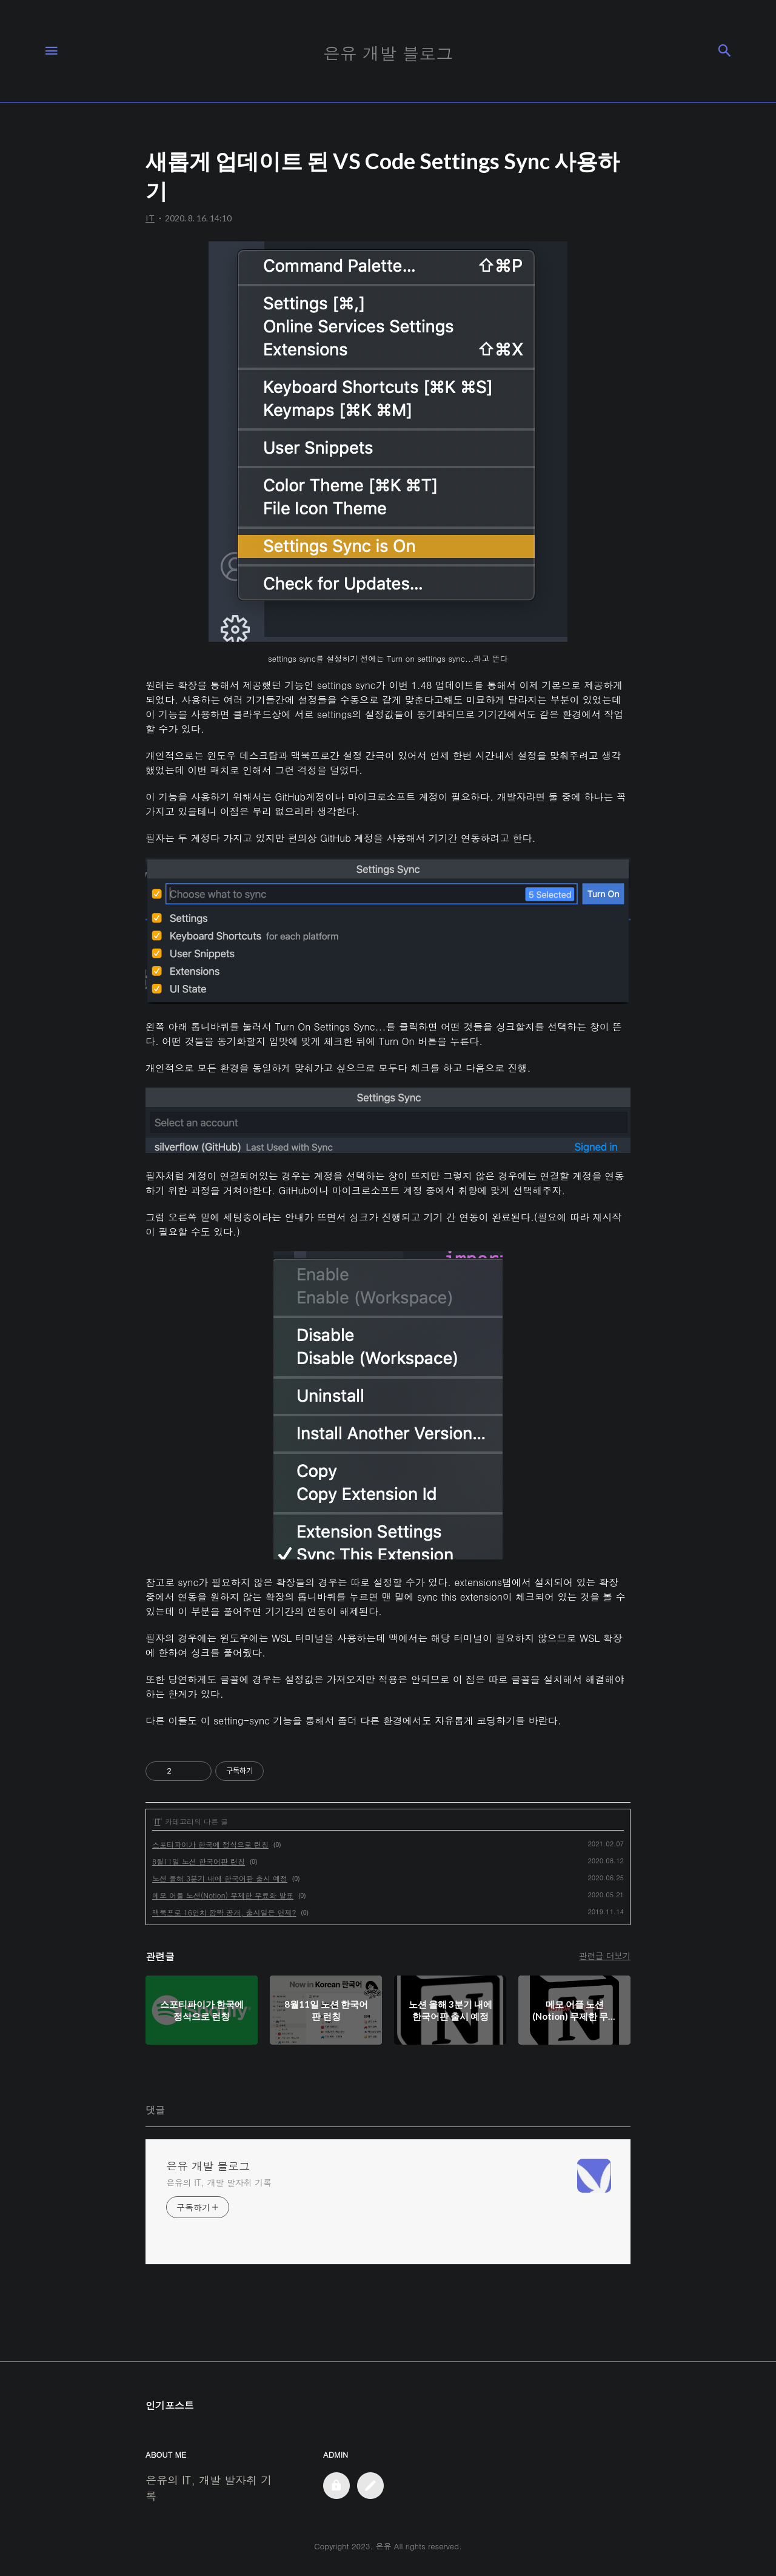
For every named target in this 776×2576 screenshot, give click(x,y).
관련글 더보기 (604, 1955)
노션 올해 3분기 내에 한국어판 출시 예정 (219, 1878)
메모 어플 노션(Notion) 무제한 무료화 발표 (222, 1895)
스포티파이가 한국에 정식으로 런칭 (210, 1844)
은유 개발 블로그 (208, 2166)
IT (158, 1821)
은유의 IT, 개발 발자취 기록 (219, 2182)
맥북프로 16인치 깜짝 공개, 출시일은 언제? (224, 1912)
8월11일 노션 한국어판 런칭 (198, 1861)
